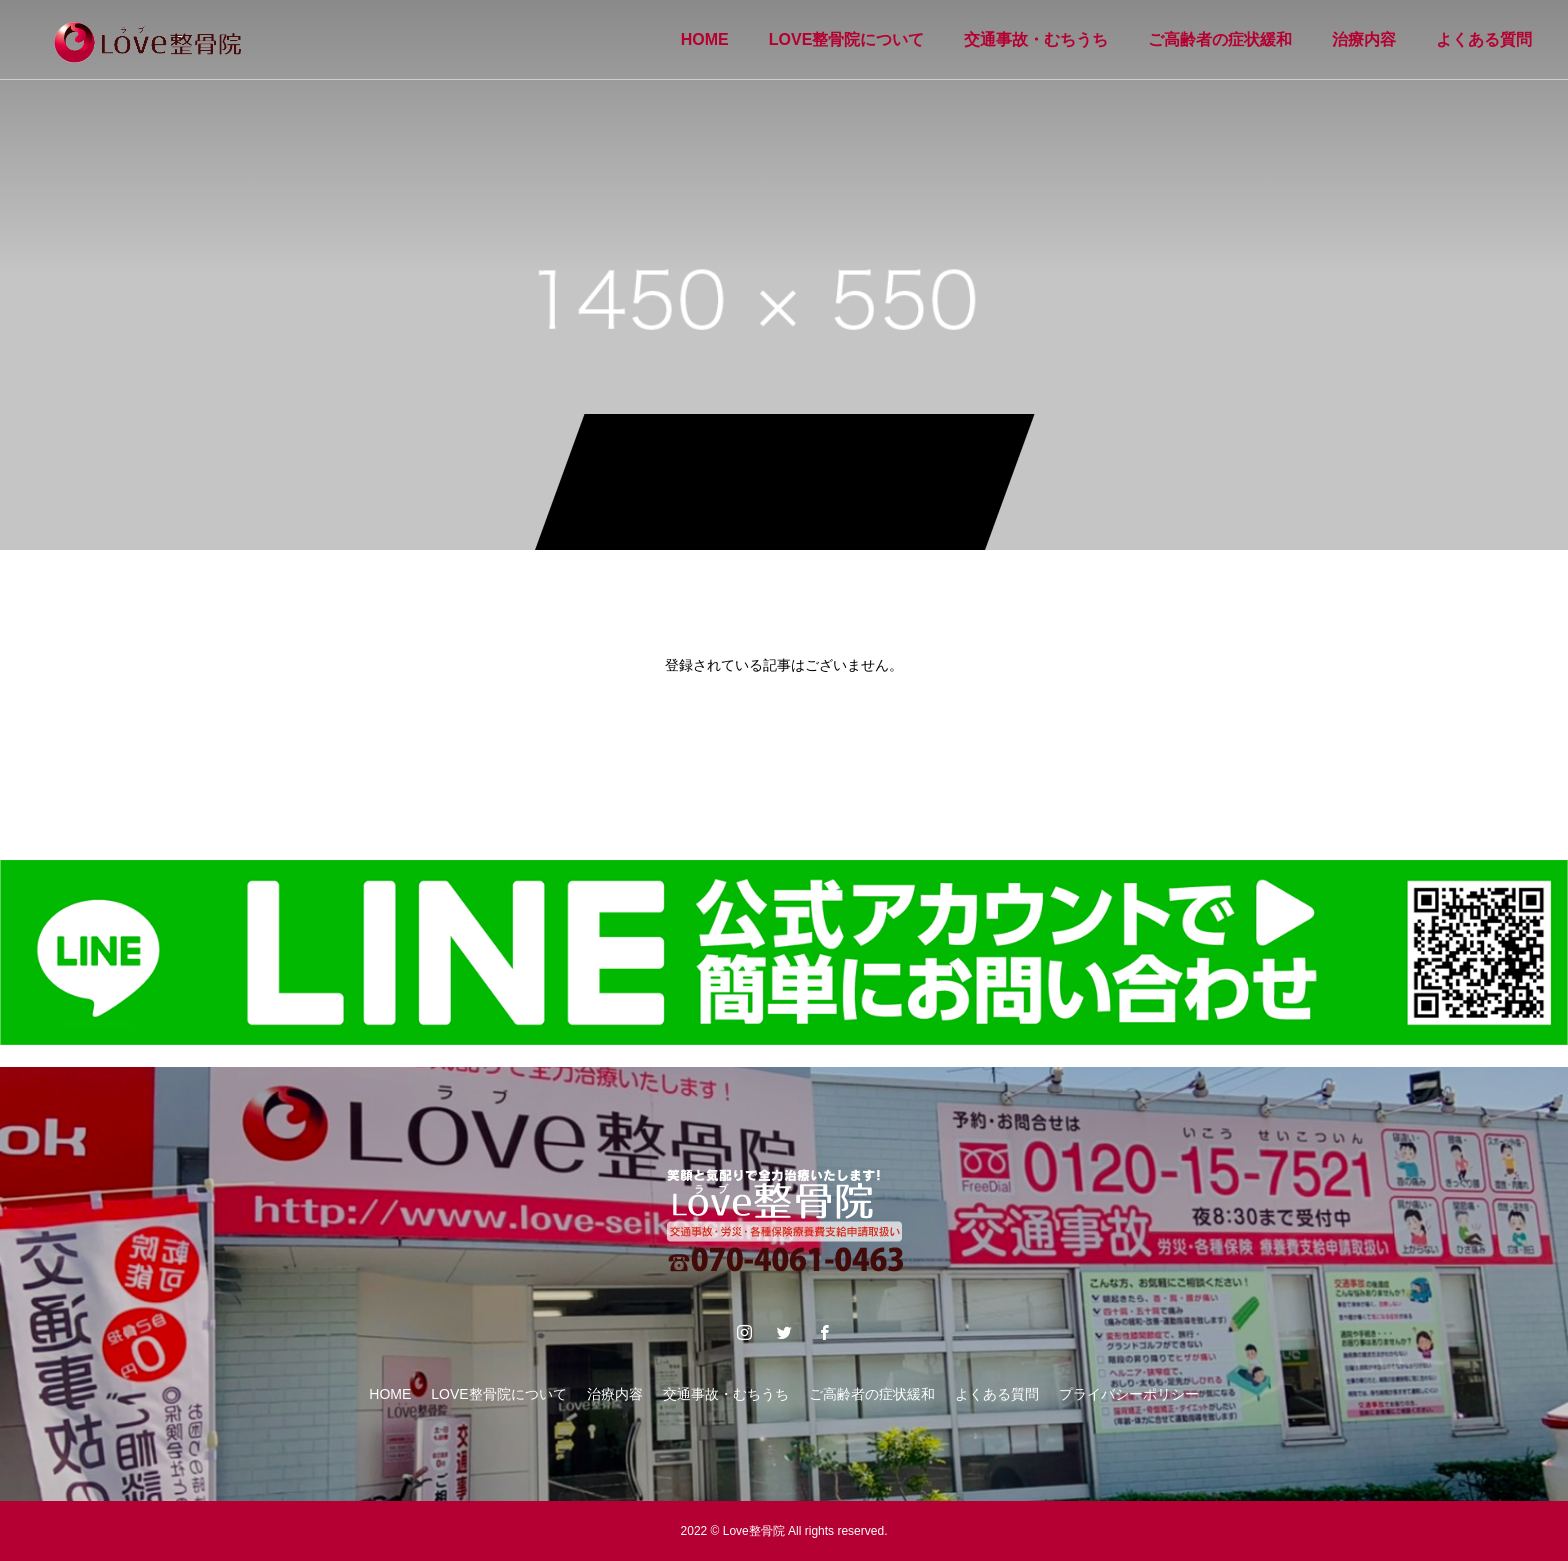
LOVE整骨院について (847, 39)
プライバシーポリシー (1129, 1394)
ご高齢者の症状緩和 (1220, 39)
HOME (705, 39)
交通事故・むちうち (1036, 39)
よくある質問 (1484, 39)
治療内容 (1364, 39)
